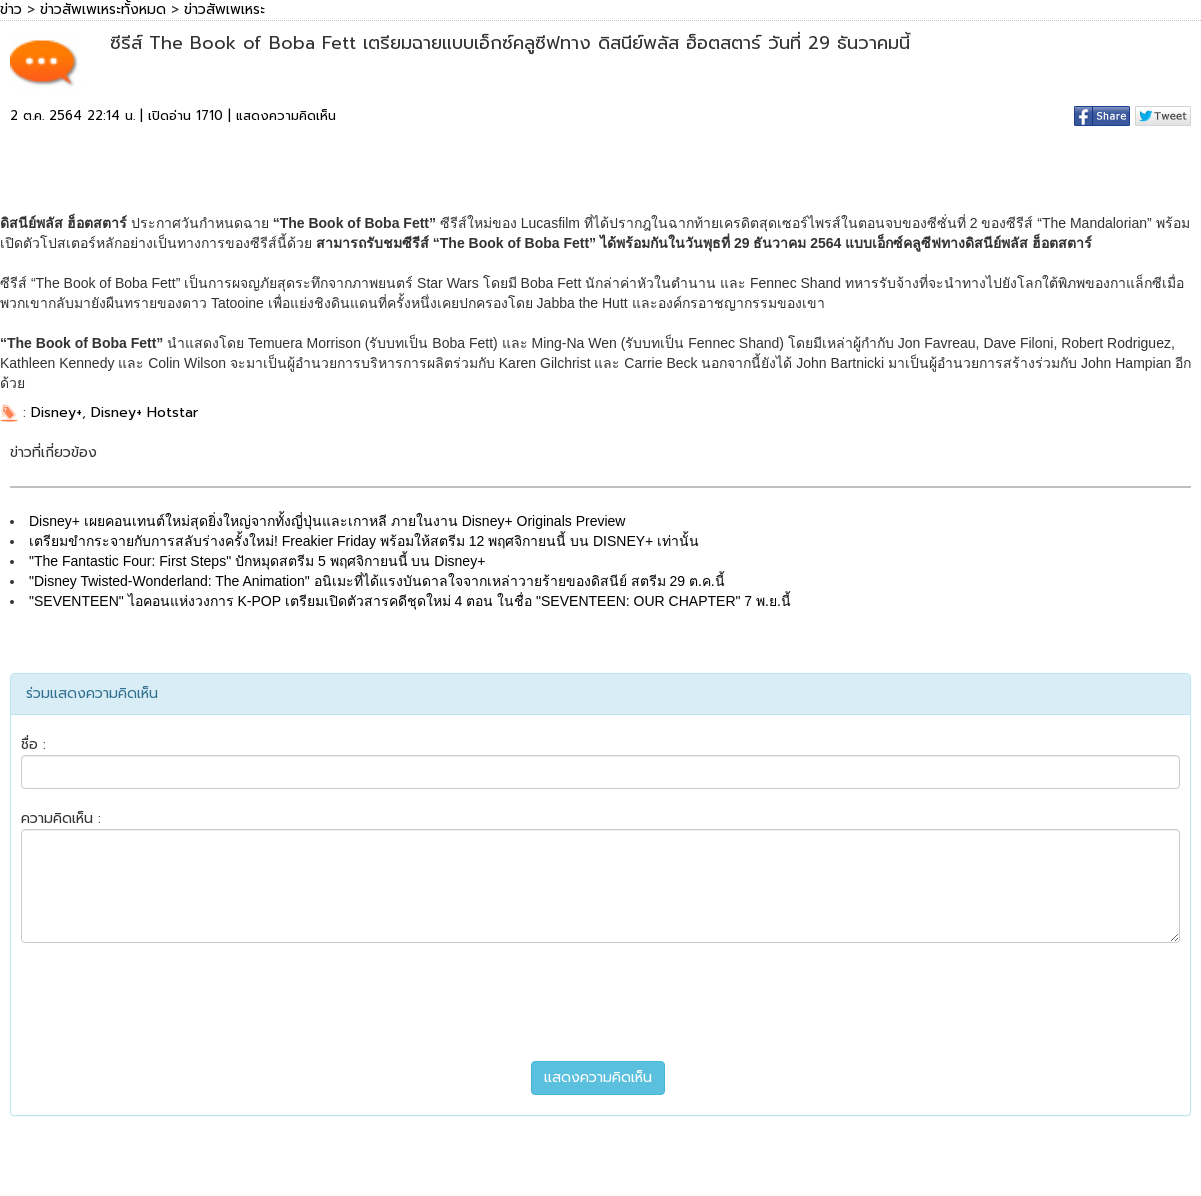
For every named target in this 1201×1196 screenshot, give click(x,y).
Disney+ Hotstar (144, 412)
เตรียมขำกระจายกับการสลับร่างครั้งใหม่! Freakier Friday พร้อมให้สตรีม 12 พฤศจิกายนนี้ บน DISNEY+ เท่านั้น (364, 541)
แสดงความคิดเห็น (286, 115)
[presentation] (601, 1002)
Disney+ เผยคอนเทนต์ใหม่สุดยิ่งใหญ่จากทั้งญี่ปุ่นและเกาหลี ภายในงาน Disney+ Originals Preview (327, 521)
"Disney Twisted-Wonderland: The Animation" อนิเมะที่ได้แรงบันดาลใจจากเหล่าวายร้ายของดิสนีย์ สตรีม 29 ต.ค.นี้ (377, 581)
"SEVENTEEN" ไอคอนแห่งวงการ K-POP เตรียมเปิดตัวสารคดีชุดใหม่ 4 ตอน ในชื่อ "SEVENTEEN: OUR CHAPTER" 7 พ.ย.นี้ (410, 601)
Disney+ (56, 412)
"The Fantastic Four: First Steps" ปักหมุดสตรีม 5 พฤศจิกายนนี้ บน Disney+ (257, 561)
